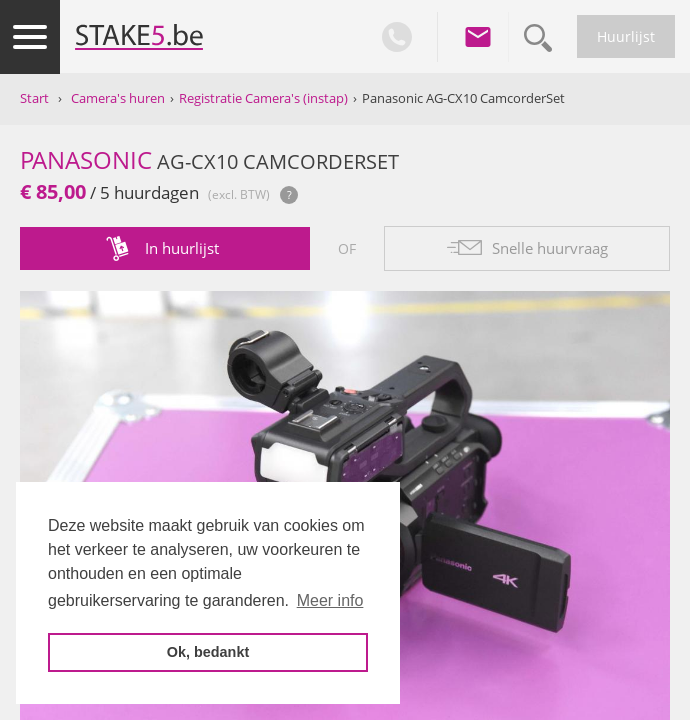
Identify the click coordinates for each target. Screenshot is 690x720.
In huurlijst (182, 248)
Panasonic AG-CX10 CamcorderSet (463, 98)
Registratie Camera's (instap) (263, 98)
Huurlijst (626, 36)
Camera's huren (118, 98)
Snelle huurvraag (550, 248)
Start (34, 98)
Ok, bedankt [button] (208, 652)
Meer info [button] (330, 600)
